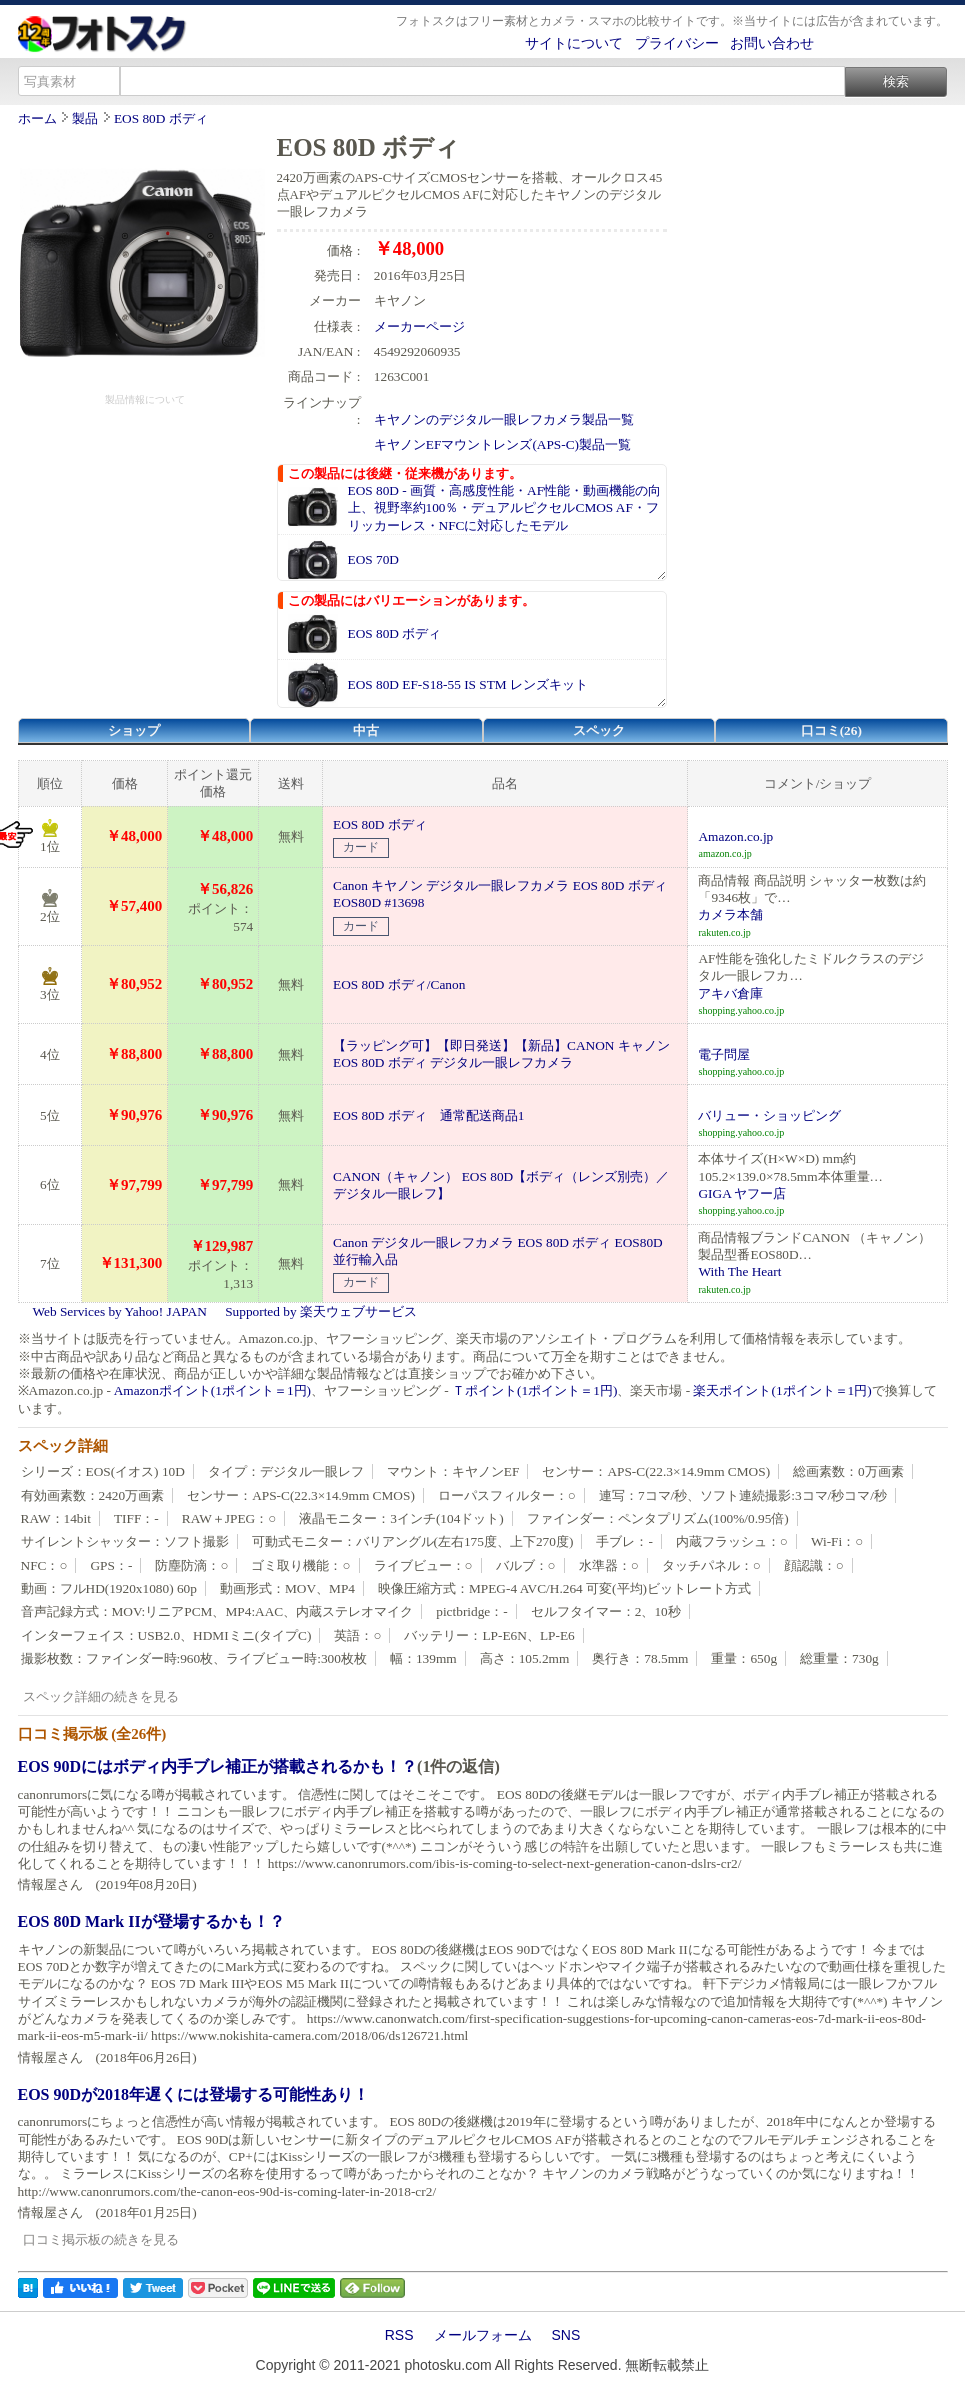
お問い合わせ (772, 43)
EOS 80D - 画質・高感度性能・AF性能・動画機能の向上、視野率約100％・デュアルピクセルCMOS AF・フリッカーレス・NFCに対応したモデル (505, 508)
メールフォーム (483, 2335)
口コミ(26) (831, 730)
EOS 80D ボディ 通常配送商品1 (428, 1115)
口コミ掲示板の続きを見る (101, 2239)
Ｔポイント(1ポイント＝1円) (534, 1390)
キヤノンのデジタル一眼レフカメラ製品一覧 (504, 419)
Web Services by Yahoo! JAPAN (120, 1311)
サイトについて (574, 43)
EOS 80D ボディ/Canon (399, 984)
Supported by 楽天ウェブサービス (321, 1311)
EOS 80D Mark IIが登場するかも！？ (151, 1921)
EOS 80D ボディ (161, 118)
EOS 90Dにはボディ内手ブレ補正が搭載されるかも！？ (218, 1766)
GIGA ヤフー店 (742, 1193)
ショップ (134, 730)
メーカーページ (419, 326)
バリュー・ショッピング (769, 1115)
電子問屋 (724, 1054)
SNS (566, 2335)
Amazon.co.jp (735, 836)
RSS (399, 2335)
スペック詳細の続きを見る (101, 1696)
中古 (366, 730)
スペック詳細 (63, 1446)
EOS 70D (373, 559)
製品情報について (145, 399)
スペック (599, 730)
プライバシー (677, 43)
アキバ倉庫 (730, 993)
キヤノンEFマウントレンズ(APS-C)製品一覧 (502, 444)
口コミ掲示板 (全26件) (92, 1734)
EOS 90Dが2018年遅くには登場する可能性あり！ (194, 2094)
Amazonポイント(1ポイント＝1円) (212, 1390)
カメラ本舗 (730, 914)
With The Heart (739, 1271)
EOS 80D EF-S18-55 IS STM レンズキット (468, 684)
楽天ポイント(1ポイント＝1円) (782, 1390)
